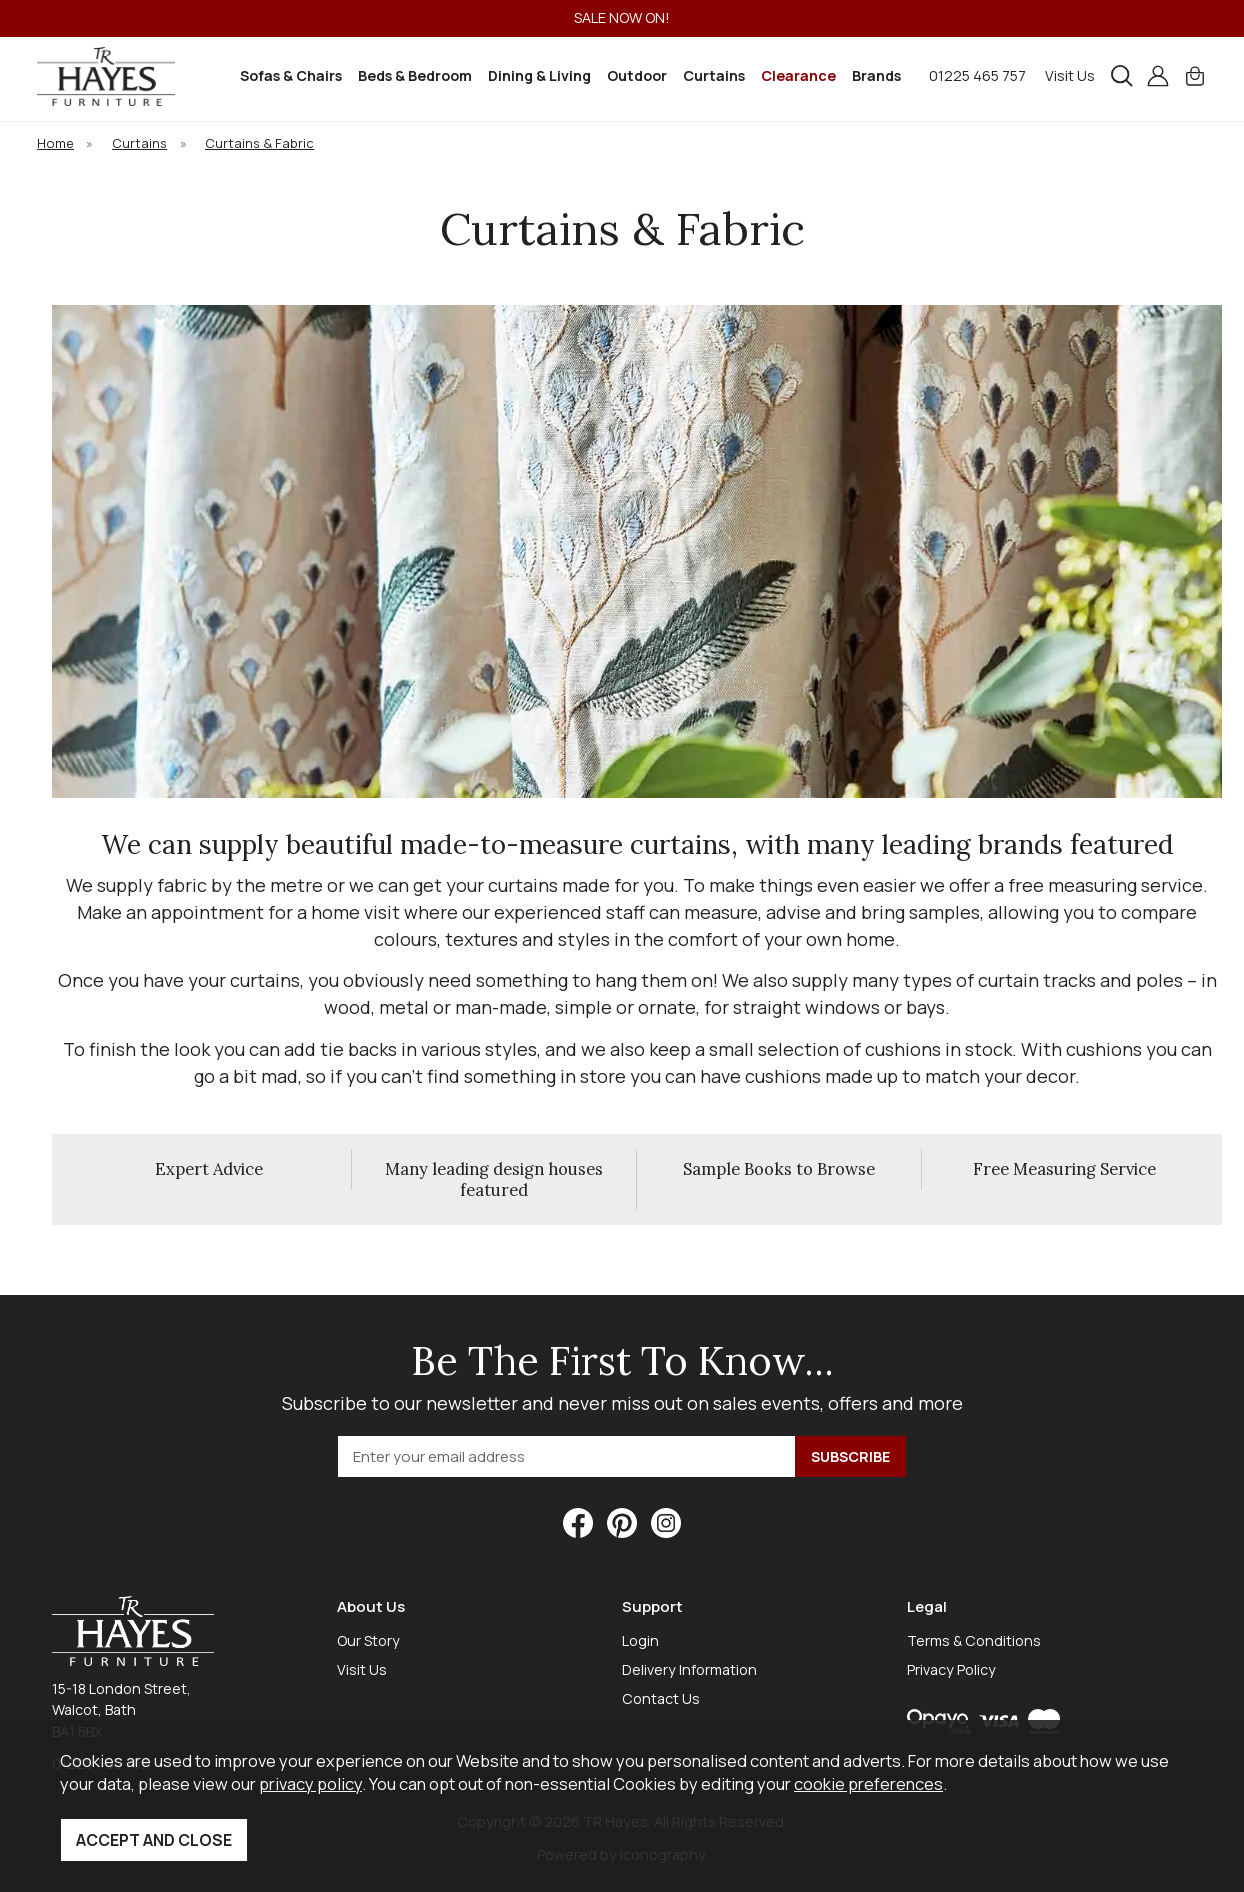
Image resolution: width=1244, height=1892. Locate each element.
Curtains (714, 75)
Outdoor (637, 75)
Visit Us (1070, 75)
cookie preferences (868, 1783)
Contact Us (661, 1698)
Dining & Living (539, 75)
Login (640, 1640)
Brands (876, 75)
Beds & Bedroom (415, 75)
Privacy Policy (951, 1669)
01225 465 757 (977, 75)
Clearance (798, 75)
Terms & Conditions (974, 1640)
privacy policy (310, 1783)
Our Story (368, 1640)
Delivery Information (689, 1669)
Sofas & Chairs (291, 75)
